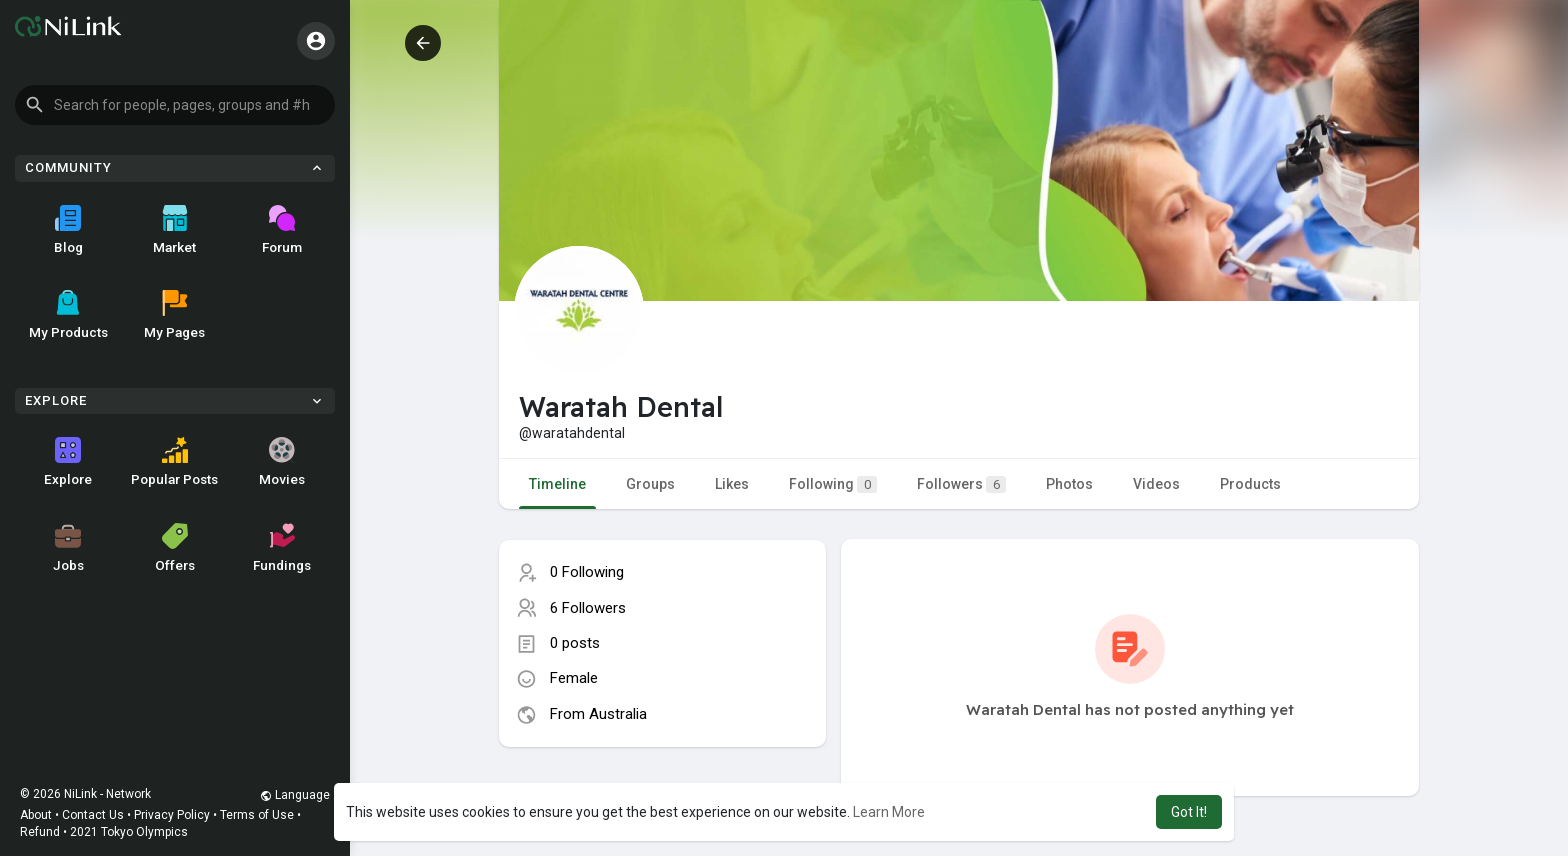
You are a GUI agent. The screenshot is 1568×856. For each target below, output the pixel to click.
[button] (175, 105)
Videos (1156, 484)
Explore (68, 462)
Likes (732, 484)
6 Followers (588, 608)
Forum (282, 230)
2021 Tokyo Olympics (129, 832)
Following (833, 484)
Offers (175, 548)
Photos (1069, 484)
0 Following (587, 572)
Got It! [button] (1189, 812)
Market (174, 230)
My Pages (174, 315)
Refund (40, 832)
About (36, 815)
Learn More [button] (889, 812)
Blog (68, 230)
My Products (68, 315)
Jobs (68, 548)
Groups (650, 484)
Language (295, 795)
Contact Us (93, 815)
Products (1250, 484)
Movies (282, 462)
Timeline (557, 484)
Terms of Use (257, 815)
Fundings (282, 548)
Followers (961, 484)
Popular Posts (174, 462)
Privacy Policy (172, 815)
